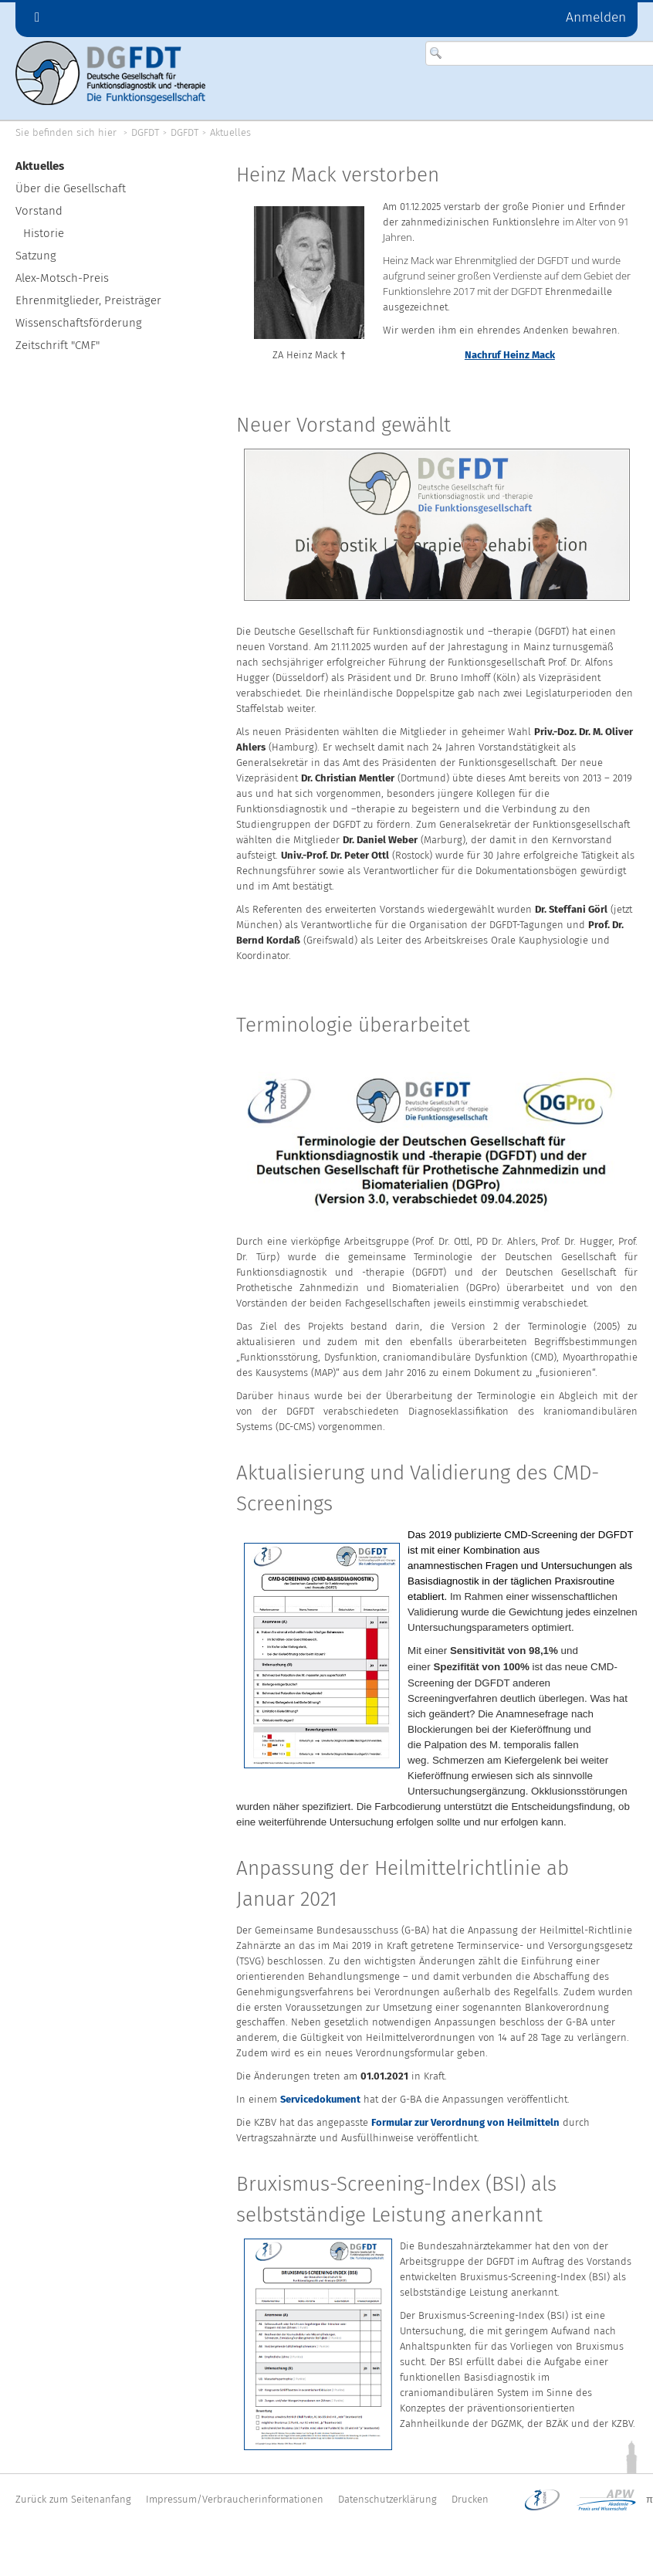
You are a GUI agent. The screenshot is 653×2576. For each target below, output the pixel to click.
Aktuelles (230, 132)
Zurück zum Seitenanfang (73, 2499)
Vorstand (39, 211)
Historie (43, 233)
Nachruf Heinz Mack (510, 355)
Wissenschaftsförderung (78, 323)
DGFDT (145, 132)
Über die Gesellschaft (70, 188)
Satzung (35, 256)
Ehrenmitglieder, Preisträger (88, 300)
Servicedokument (320, 2099)
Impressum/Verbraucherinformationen (234, 2499)
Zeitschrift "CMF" (57, 345)
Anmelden (596, 17)
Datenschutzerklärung (387, 2499)
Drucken (470, 2499)
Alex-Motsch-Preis (62, 278)
